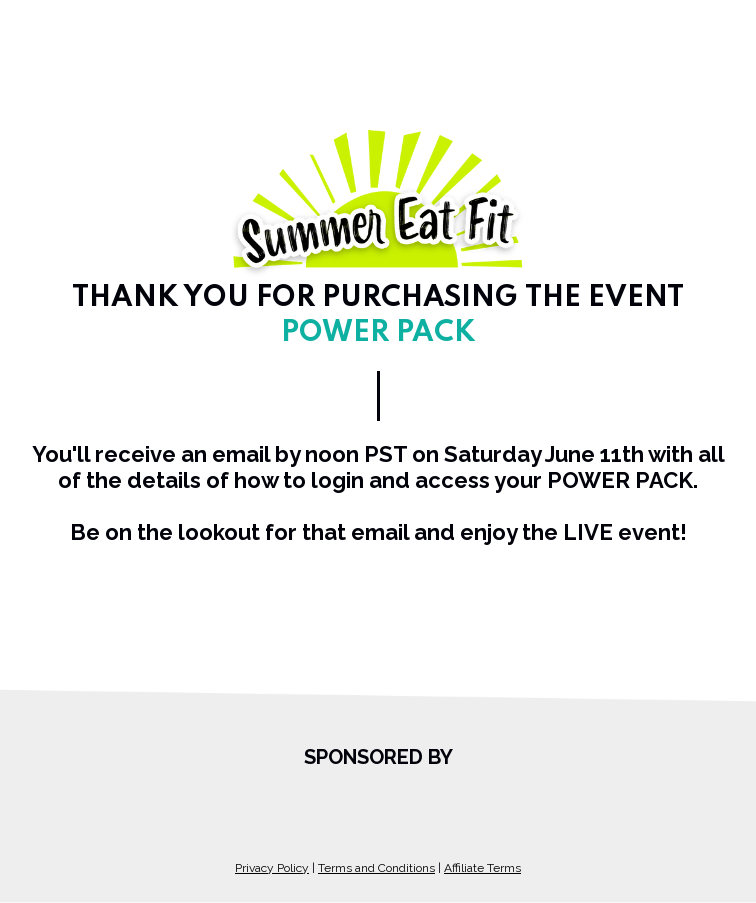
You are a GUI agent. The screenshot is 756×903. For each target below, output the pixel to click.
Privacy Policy (272, 868)
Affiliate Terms (482, 868)
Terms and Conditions (376, 868)
